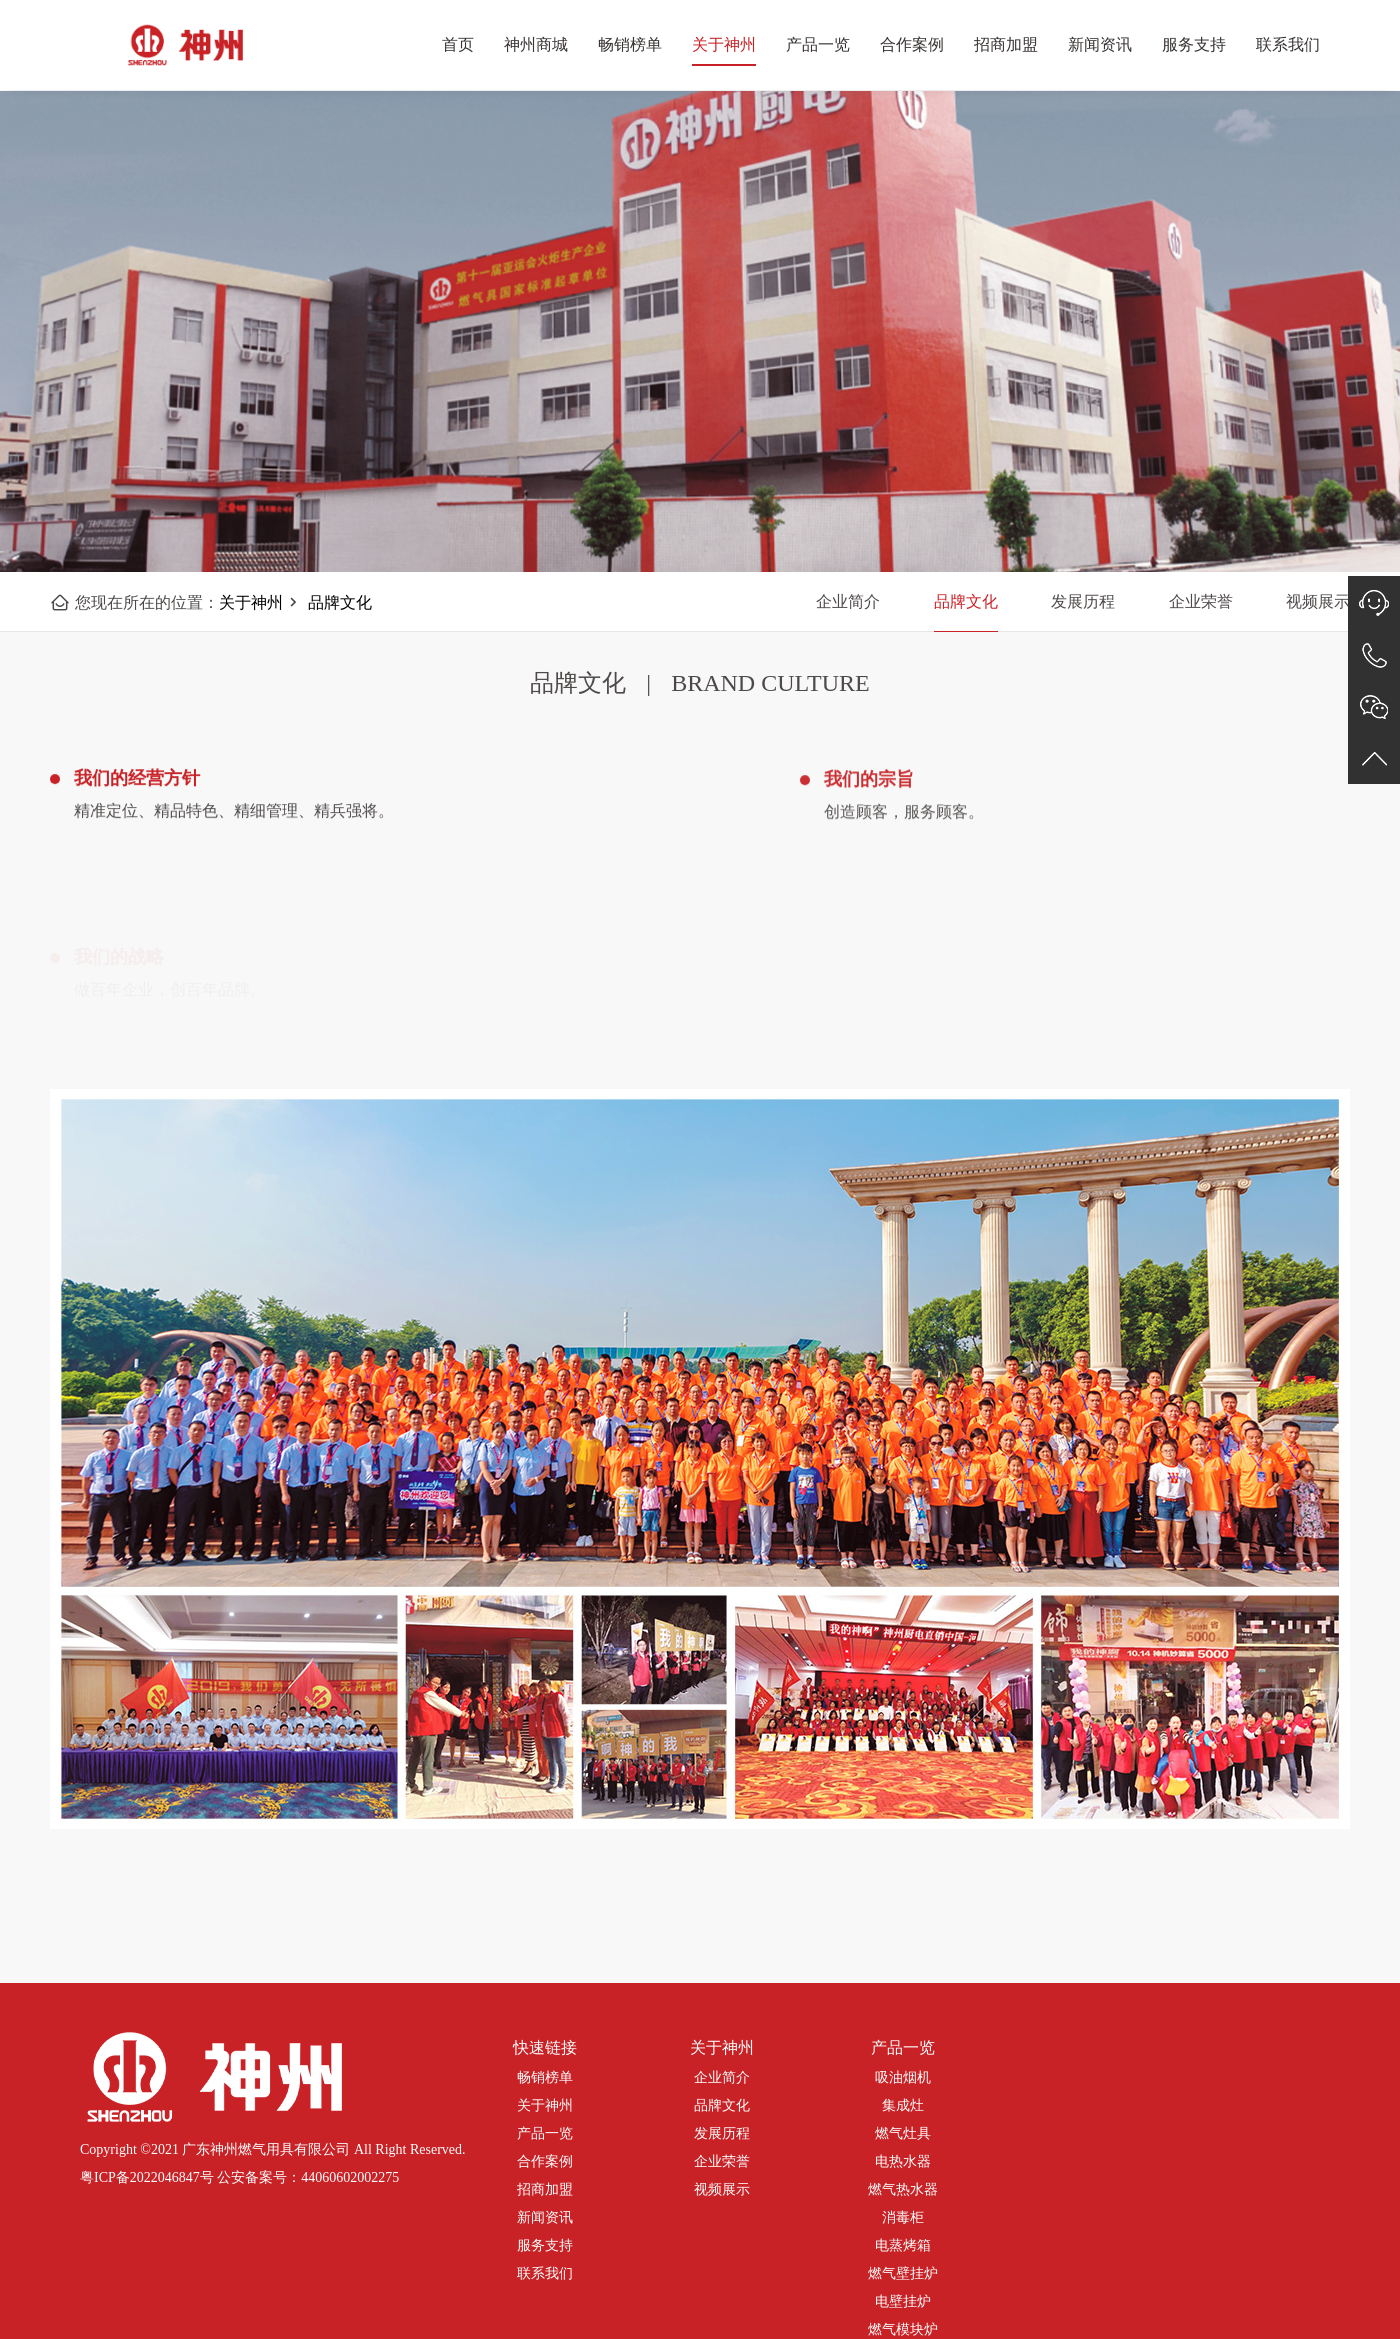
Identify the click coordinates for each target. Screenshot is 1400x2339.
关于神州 (724, 44)
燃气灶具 (903, 2133)
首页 (458, 44)
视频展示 (722, 2189)
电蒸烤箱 (903, 2245)
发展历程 (1083, 601)
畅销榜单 (630, 44)
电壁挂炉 (903, 2301)
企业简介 (848, 601)
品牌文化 (340, 602)
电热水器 (903, 2161)
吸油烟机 (903, 2077)
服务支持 (1194, 44)
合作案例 (912, 44)
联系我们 (1288, 44)
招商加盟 (1006, 44)
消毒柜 (903, 2217)
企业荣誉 (1201, 601)
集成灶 (903, 2105)
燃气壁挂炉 (903, 2273)
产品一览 (818, 44)
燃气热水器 (903, 2189)
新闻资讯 (1100, 44)
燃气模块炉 (903, 2329)
